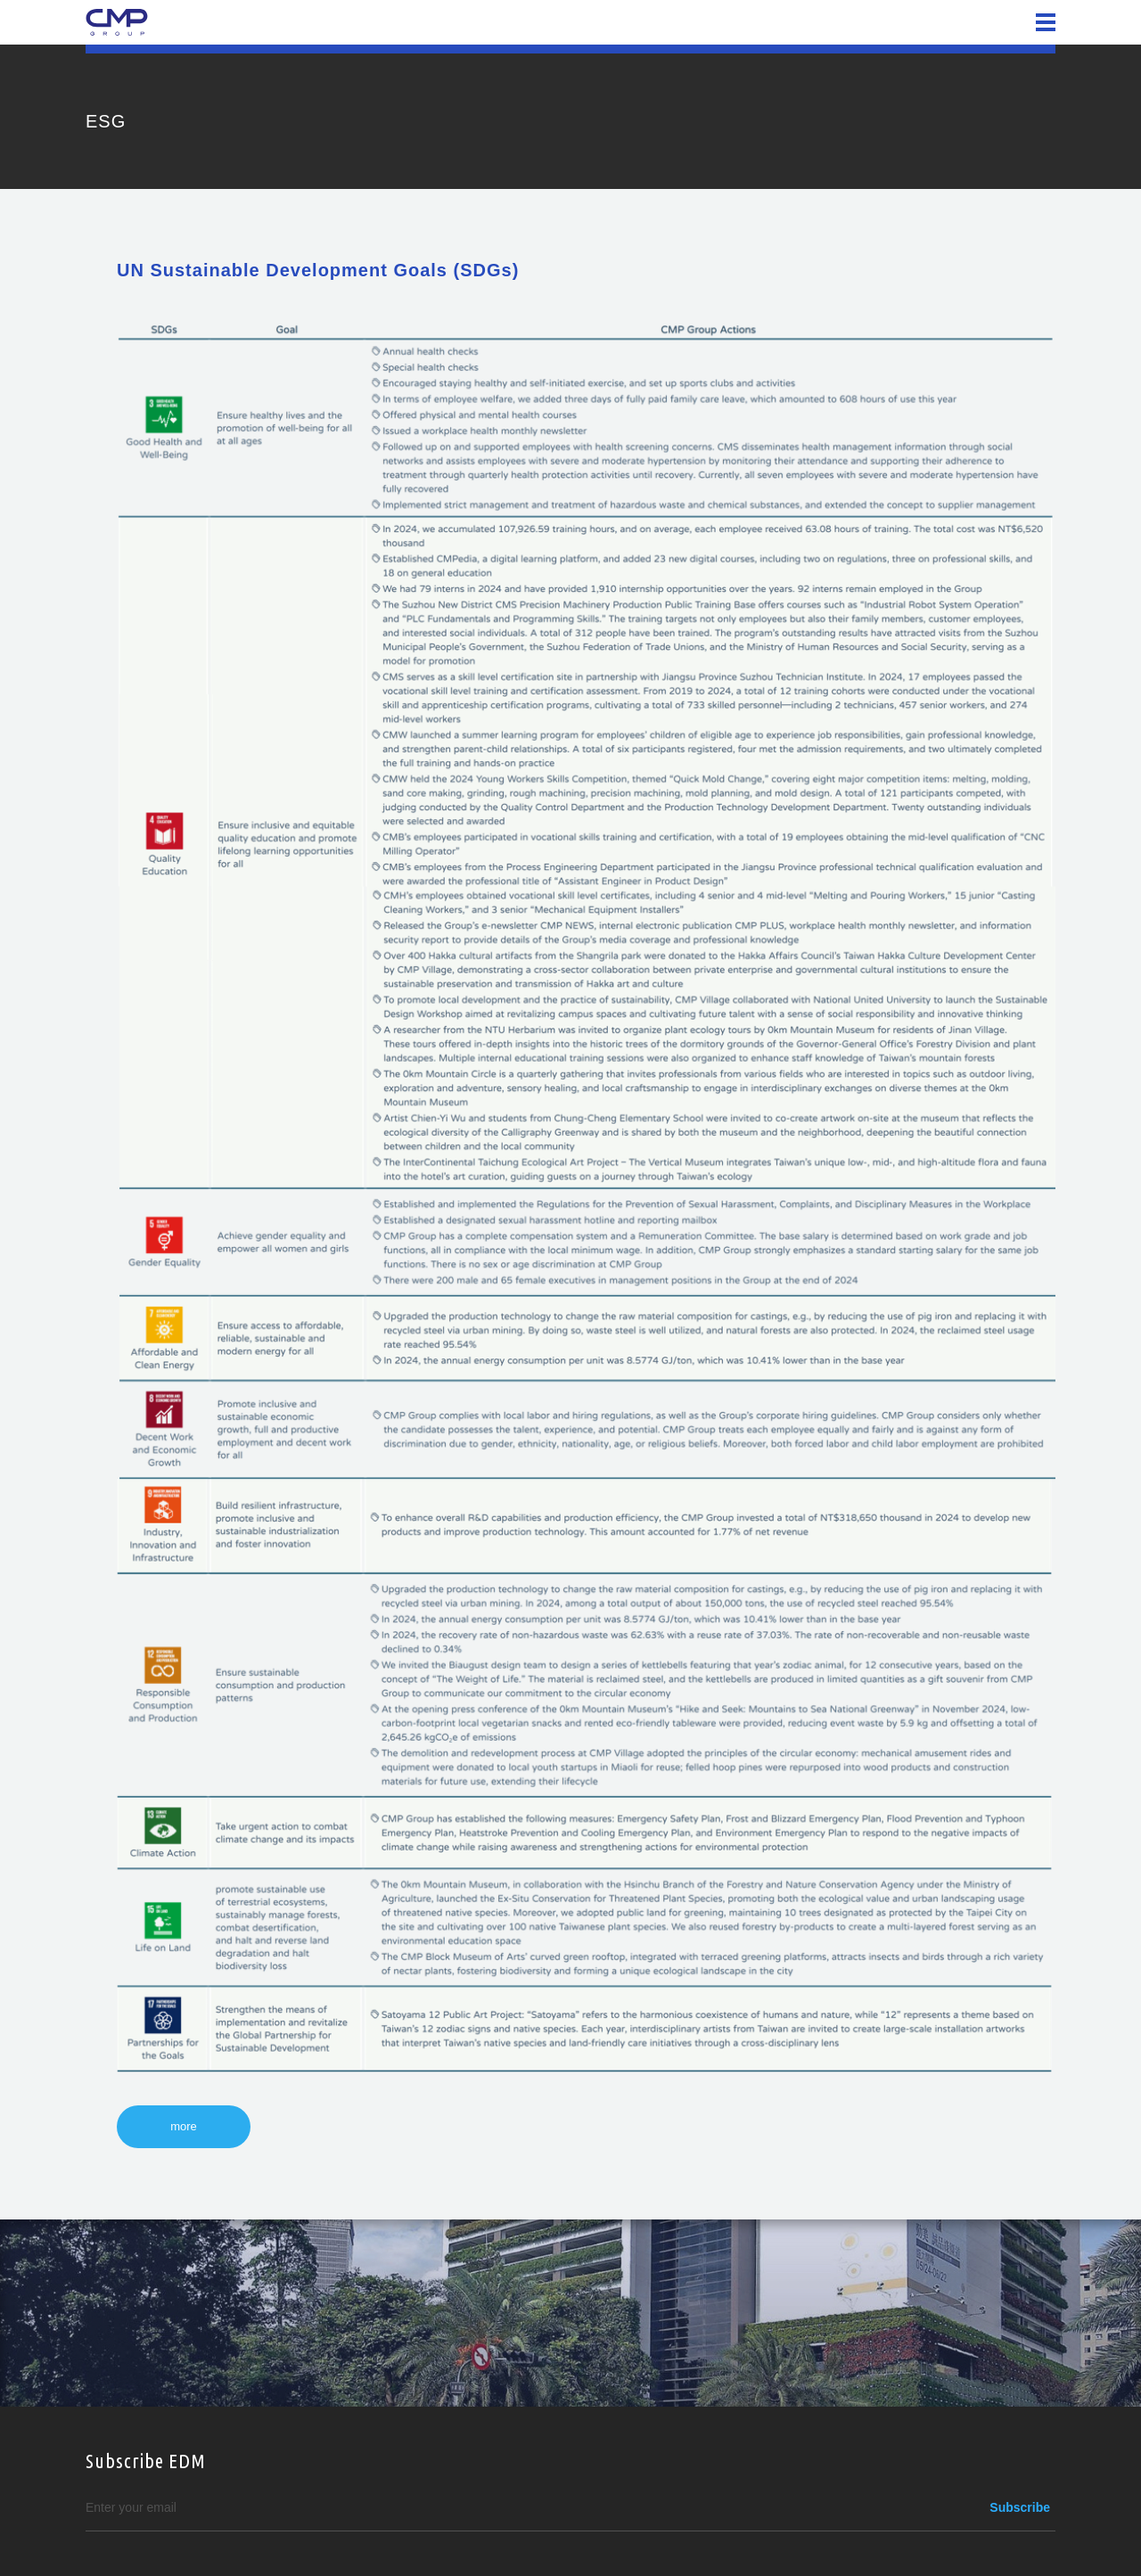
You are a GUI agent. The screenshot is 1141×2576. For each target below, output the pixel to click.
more (183, 2126)
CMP (117, 22)
